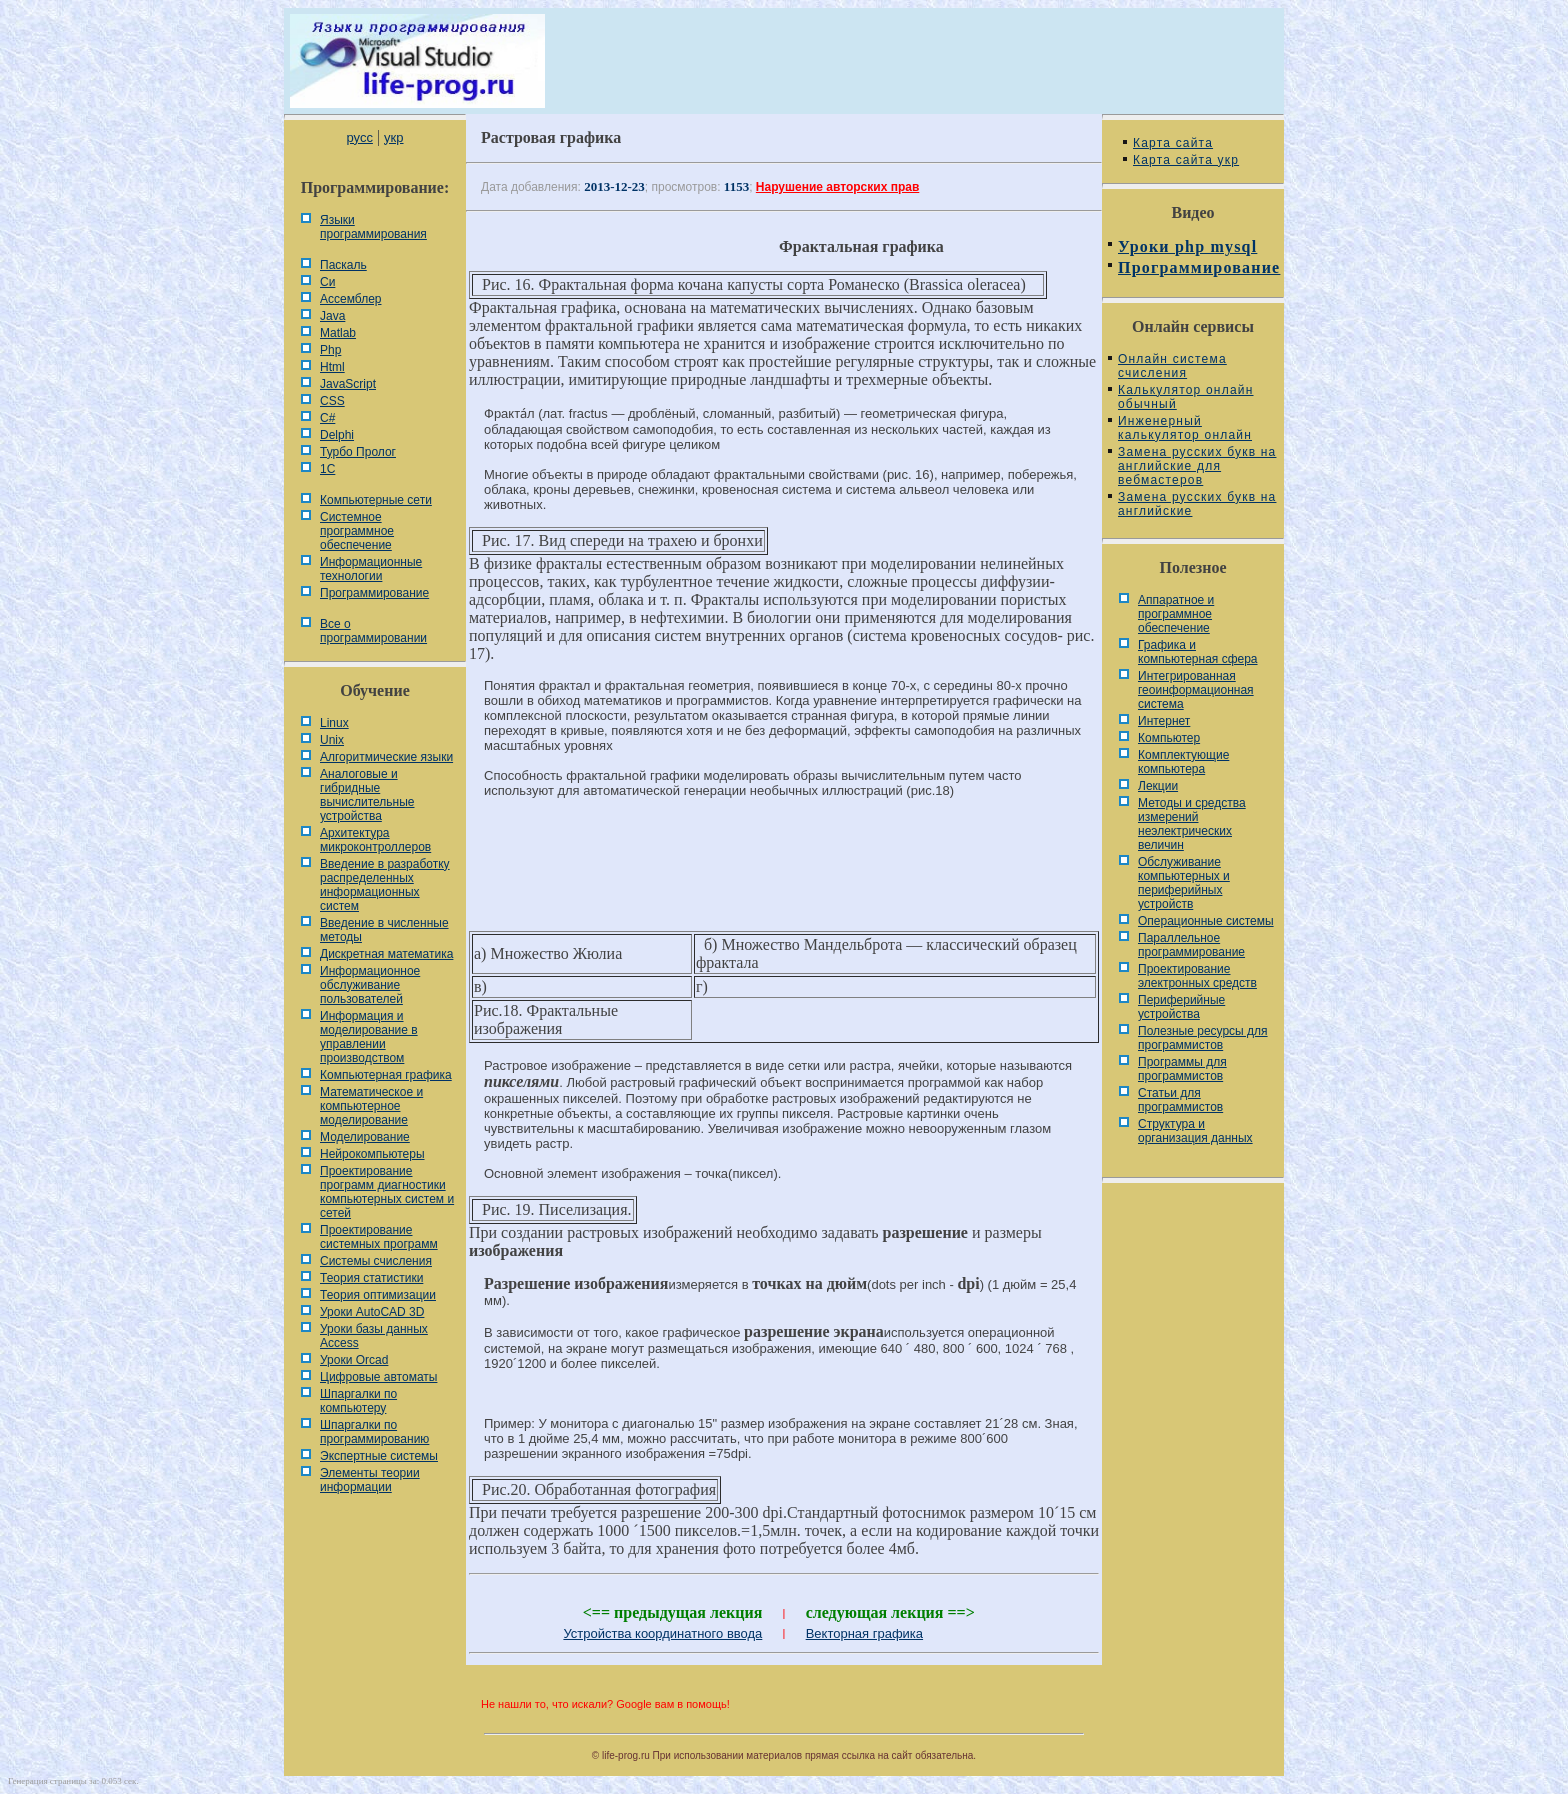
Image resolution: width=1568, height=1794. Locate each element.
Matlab (338, 333)
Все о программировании (373, 631)
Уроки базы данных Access (374, 1336)
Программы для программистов (1182, 1069)
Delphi (337, 435)
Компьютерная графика (386, 1075)
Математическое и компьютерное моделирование (371, 1106)
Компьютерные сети (376, 500)
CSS (332, 401)
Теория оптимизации (378, 1295)
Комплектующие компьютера (1183, 762)
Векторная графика (864, 1633)
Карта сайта (1173, 143)
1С (327, 469)
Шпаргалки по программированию (374, 1432)
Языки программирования (373, 227)
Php (330, 350)
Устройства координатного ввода (662, 1633)
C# (327, 418)
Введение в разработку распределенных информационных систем (385, 885)
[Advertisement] (784, 881)
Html (332, 367)
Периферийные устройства (1181, 1007)
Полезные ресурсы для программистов (1203, 1038)
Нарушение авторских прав (837, 187)
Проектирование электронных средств (1197, 976)
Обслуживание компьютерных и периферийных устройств (1184, 883)
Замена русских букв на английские (1197, 504)
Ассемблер (350, 299)
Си (327, 282)
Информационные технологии (371, 569)
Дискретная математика (386, 954)
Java (332, 316)
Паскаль (343, 265)
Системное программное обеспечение (357, 531)
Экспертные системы (379, 1456)
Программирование (374, 593)
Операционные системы (1206, 921)
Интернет (1164, 721)
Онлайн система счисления (1172, 366)
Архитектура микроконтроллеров (375, 840)
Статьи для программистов (1180, 1100)
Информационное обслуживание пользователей (370, 985)
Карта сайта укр (1186, 160)
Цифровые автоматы (378, 1377)
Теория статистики (371, 1278)
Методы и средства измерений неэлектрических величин (1192, 824)
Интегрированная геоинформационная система (1196, 690)
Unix (332, 740)
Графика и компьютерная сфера (1198, 652)
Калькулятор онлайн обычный (1186, 397)
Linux (334, 723)
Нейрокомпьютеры (372, 1154)
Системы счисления (376, 1261)
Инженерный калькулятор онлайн (1185, 428)
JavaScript (348, 384)
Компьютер (1169, 738)
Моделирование (365, 1137)
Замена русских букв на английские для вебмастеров (1197, 466)
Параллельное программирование (1191, 945)
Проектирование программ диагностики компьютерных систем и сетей (387, 1192)
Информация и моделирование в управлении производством (369, 1037)
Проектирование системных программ (379, 1237)
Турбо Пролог (358, 452)
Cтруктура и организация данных (1195, 1131)
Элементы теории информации (370, 1480)
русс (359, 137)
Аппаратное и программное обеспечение (1176, 614)
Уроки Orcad (354, 1360)
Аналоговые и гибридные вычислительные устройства (367, 795)
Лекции (1158, 786)
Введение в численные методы (384, 930)
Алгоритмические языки (386, 757)
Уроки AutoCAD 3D (372, 1312)
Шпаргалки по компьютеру (358, 1401)
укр (393, 137)
